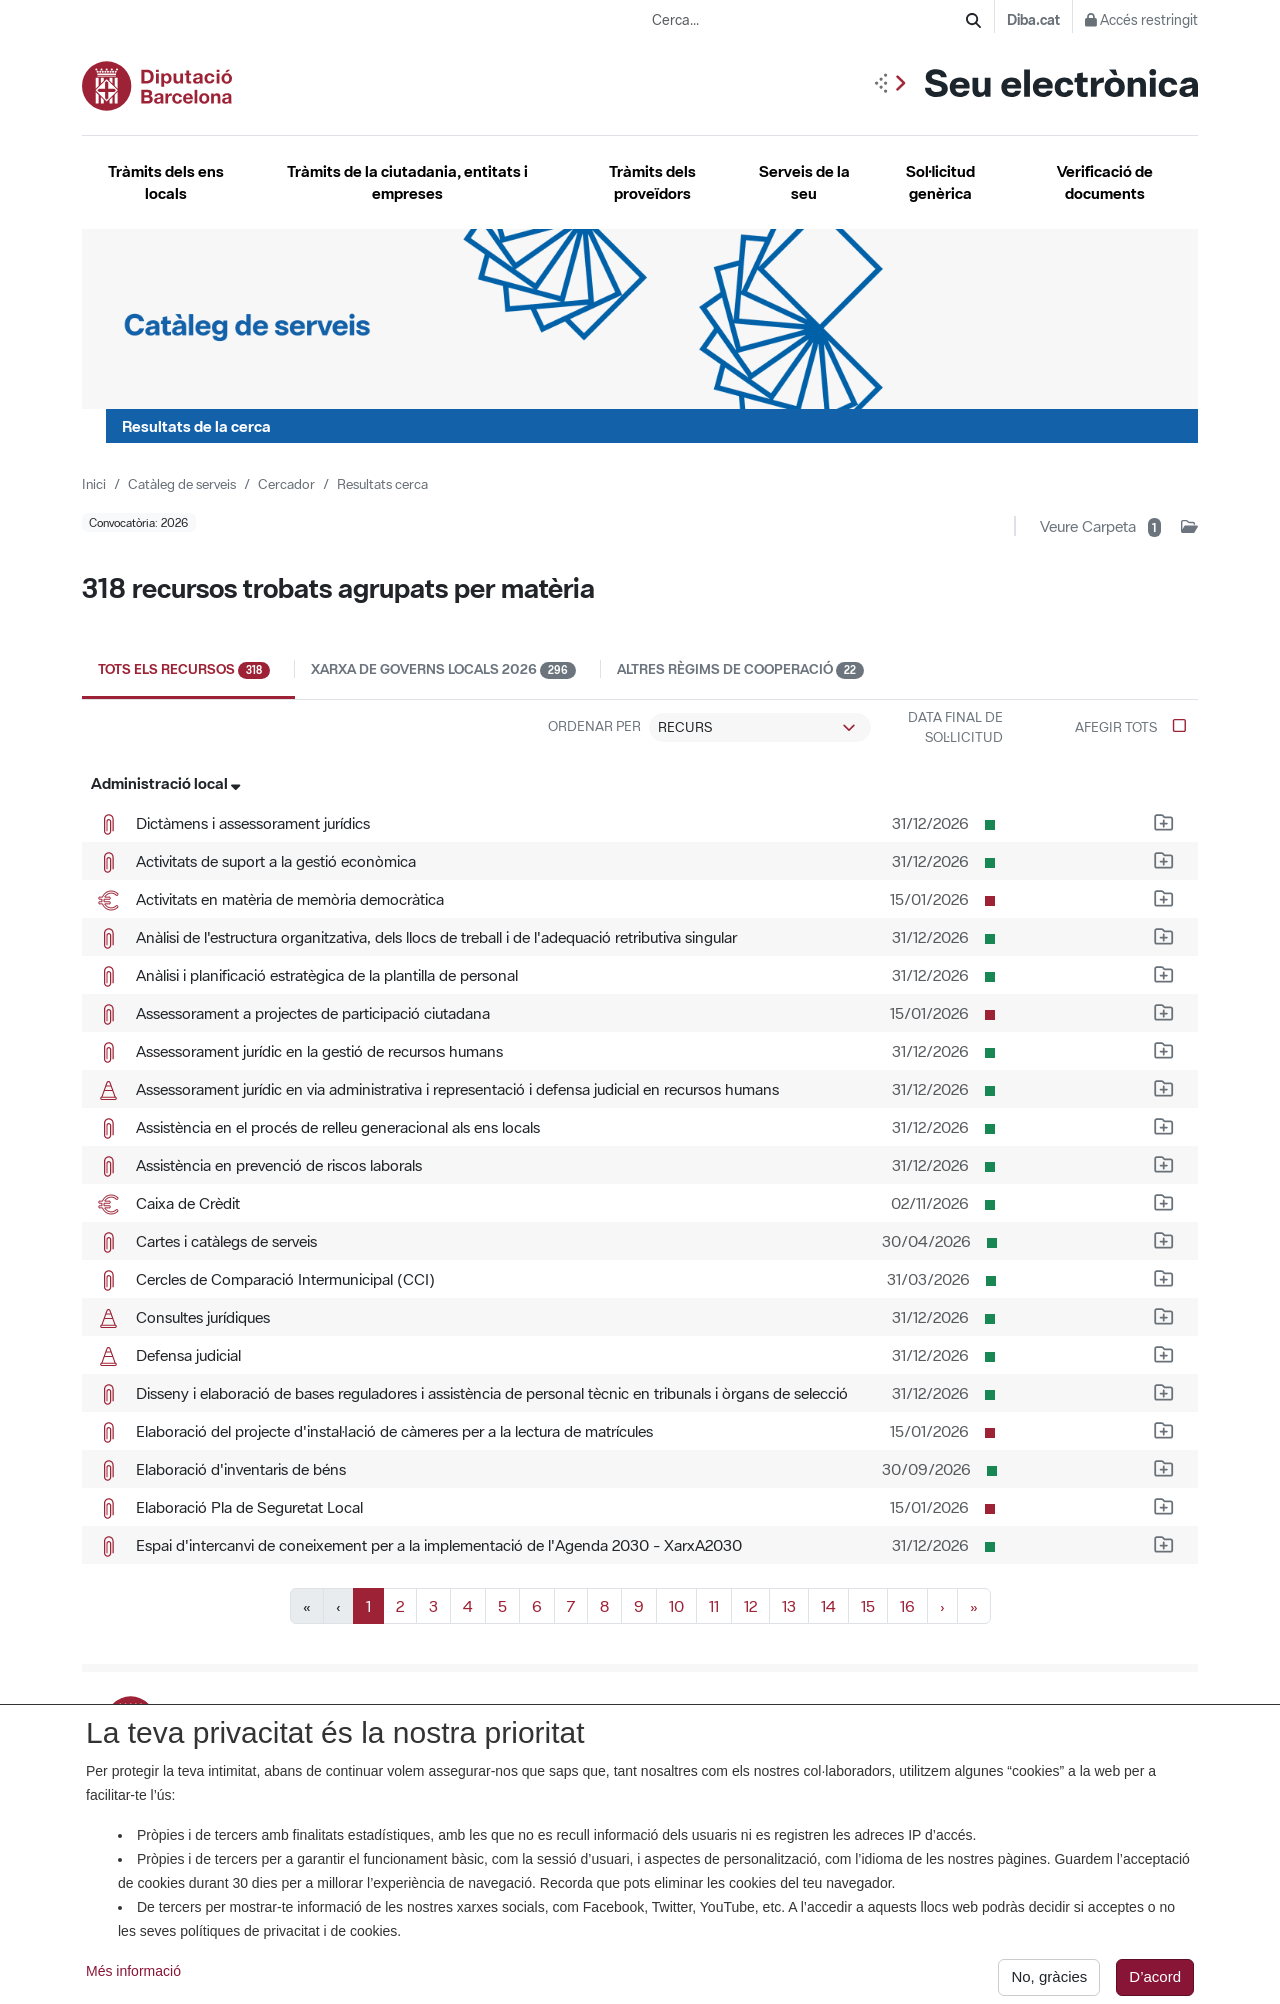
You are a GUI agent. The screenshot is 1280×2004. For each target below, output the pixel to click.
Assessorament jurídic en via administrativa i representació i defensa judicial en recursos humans (457, 1089)
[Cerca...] (809, 20)
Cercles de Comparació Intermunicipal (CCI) (285, 1279)
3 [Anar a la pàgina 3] (433, 1606)
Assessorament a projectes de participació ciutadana (313, 1013)
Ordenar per (594, 726)
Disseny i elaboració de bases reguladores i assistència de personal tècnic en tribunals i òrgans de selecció (492, 1393)
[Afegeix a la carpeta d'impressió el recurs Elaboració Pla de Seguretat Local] (1164, 1505)
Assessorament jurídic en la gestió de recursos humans (319, 1051)
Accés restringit (1141, 20)
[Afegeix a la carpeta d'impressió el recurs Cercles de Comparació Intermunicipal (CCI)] (1164, 1277)
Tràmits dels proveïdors (652, 182)
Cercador (286, 484)
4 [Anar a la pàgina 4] (468, 1606)
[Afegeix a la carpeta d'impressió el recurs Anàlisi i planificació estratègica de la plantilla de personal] (1164, 973)
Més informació (133, 1986)
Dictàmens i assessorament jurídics (253, 823)
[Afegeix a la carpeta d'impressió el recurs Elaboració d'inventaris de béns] (1164, 1467)
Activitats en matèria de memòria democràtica (290, 899)
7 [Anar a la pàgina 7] (571, 1606)
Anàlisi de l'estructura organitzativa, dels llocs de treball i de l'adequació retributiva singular (436, 937)
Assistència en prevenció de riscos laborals (279, 1165)
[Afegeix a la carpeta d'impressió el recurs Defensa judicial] (1164, 1353)
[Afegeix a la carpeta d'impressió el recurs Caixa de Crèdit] (1164, 1201)
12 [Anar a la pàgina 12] (750, 1606)
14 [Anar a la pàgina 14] (828, 1606)
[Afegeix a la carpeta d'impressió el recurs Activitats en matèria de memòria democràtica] (1164, 897)
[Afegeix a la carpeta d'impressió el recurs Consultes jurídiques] (1164, 1315)
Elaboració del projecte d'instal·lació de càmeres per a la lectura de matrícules (394, 1431)
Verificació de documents (1105, 182)
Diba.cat (1033, 20)
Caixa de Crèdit (188, 1203)
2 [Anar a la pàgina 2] (400, 1606)
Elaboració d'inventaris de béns (241, 1469)
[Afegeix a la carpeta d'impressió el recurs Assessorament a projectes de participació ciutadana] (1164, 1011)
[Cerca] (973, 20)
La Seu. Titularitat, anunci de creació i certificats (635, 1714)
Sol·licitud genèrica (940, 182)
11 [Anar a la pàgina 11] (714, 1606)
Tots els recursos (196, 669)
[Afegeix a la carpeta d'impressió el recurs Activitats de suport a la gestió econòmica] (1164, 859)
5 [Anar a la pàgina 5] (502, 1606)
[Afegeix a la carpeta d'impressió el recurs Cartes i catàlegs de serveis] (1164, 1239)
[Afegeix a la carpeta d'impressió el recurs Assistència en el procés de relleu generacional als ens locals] (1164, 1125)
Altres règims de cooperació (740, 669)
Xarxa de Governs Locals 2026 (456, 669)
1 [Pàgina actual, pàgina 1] (368, 1606)
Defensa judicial (188, 1355)
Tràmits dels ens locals (166, 182)
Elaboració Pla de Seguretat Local (249, 1507)
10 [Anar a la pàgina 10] (676, 1606)
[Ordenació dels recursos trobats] (760, 728)
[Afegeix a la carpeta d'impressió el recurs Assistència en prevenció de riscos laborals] (1164, 1163)
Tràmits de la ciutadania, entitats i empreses (407, 182)
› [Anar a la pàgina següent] (942, 1606)
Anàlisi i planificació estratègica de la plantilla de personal (327, 975)
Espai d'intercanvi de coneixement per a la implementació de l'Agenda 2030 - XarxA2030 (439, 1545)
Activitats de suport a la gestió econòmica (276, 861)
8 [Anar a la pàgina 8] (604, 1606)
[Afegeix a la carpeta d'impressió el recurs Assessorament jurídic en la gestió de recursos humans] (1164, 1049)
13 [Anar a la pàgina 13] (789, 1606)
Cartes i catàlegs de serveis (226, 1241)
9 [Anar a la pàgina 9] (639, 1606)
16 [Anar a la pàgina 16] (907, 1606)
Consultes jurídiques (203, 1317)
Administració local (165, 783)
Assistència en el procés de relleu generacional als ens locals (338, 1127)
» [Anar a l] (974, 1606)
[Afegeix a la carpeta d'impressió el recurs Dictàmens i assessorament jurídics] (1164, 821)
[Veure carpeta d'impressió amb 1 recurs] (1119, 526)
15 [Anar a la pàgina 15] (868, 1606)
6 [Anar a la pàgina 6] (537, 1606)
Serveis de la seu (804, 182)
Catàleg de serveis (182, 484)
